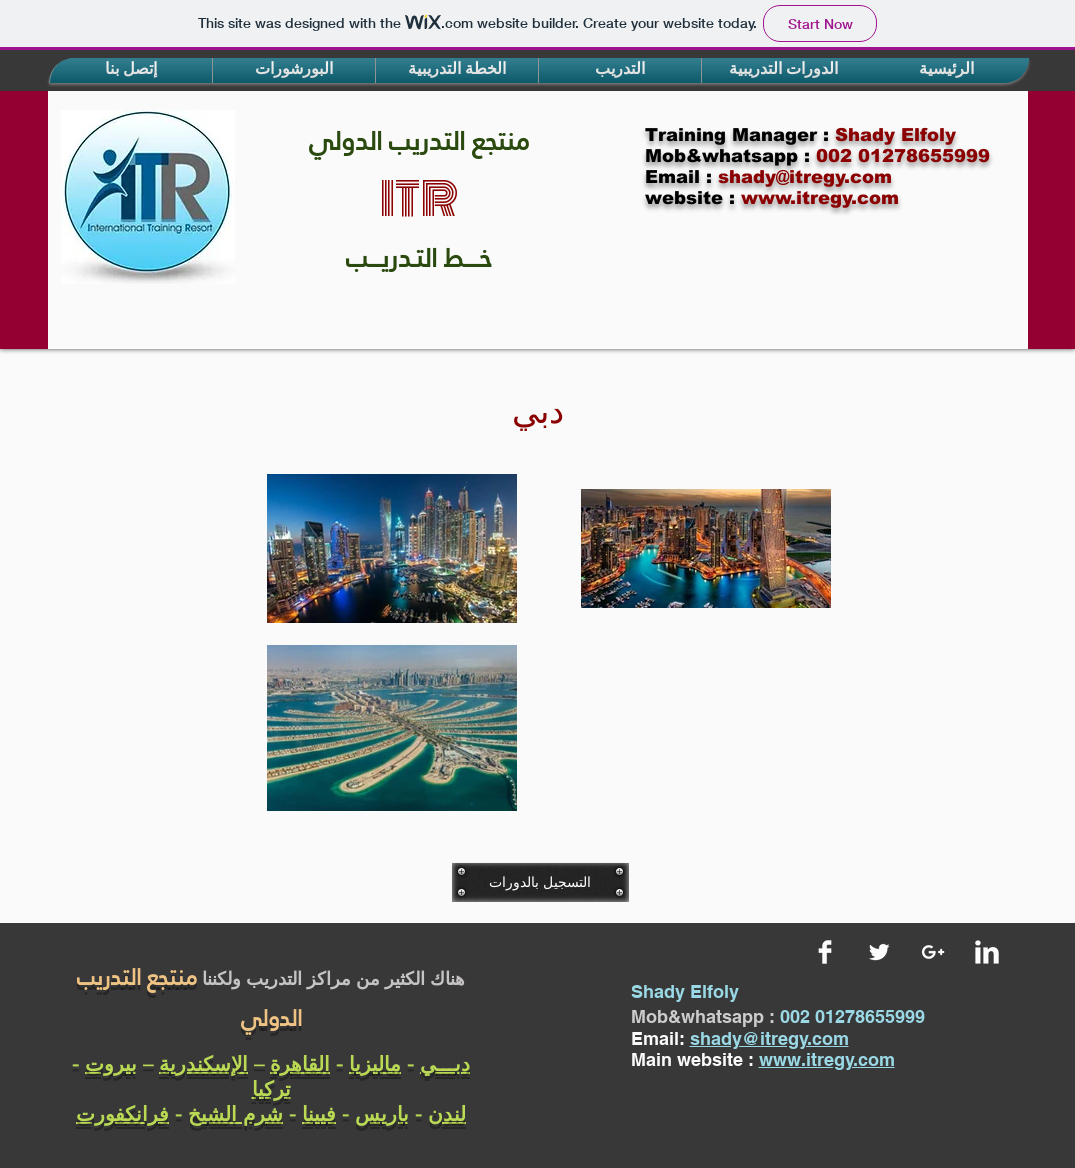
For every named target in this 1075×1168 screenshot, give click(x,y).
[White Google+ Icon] (933, 952)
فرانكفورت (122, 1113)
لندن (447, 1113)
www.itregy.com (827, 1059)
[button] (131, 70)
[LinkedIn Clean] (987, 952)
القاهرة (300, 1063)
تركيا (271, 1088)
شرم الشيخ (235, 1113)
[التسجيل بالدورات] (540, 882)
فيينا (319, 1113)
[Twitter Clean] (879, 952)
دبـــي (445, 1063)
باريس (382, 1113)
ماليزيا (375, 1063)
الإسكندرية (203, 1063)
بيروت (111, 1063)
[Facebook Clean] (825, 952)
